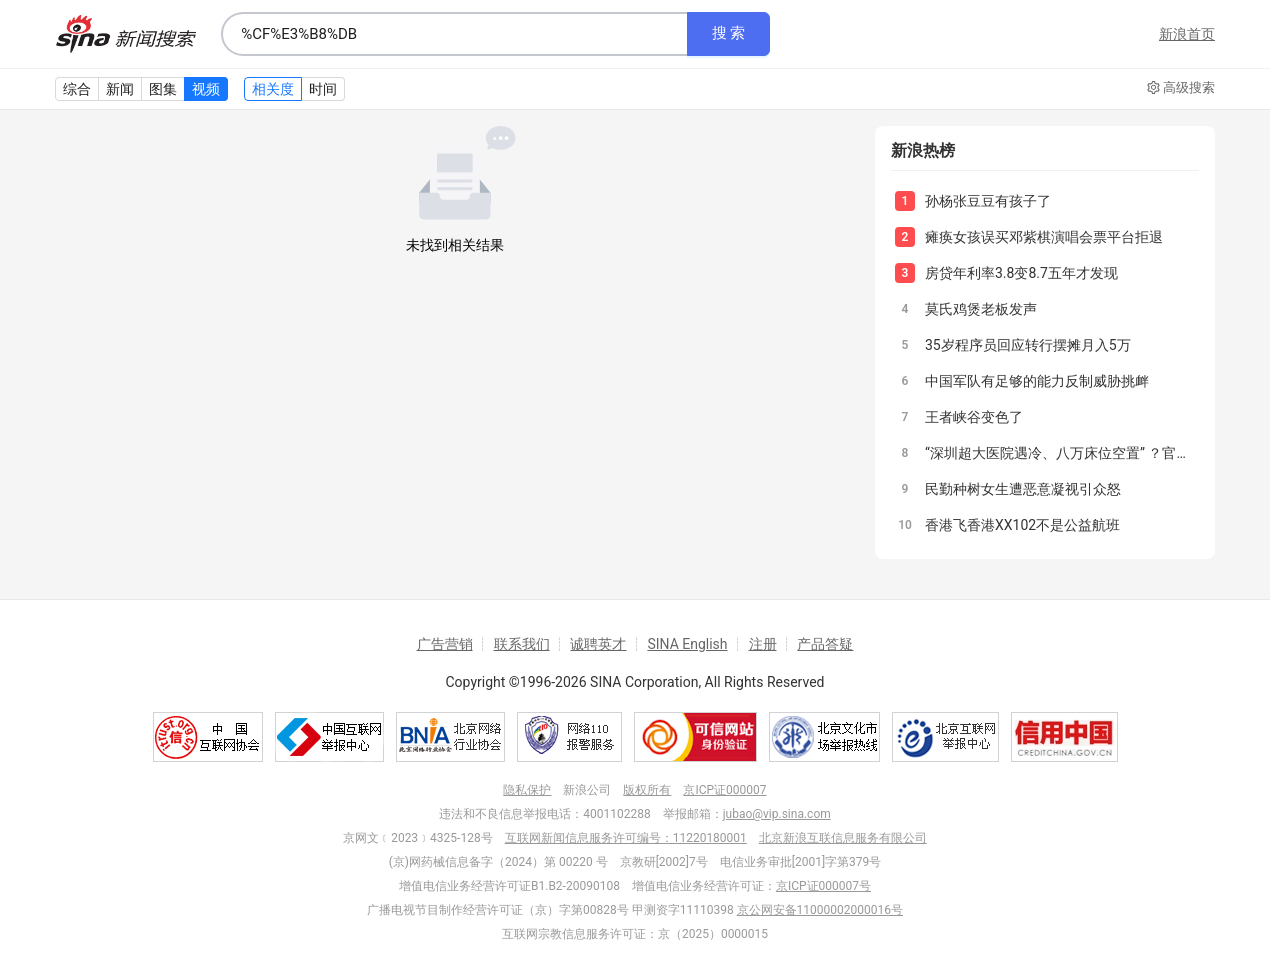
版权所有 (647, 790)
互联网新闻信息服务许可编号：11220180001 (626, 838)
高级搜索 (1181, 88)
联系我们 (522, 644)
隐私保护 (527, 790)
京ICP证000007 (724, 790)
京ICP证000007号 (823, 886)
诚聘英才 (598, 644)
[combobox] (454, 34)
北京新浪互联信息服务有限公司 (843, 838)
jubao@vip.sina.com (777, 814)
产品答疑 (825, 644)
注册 (763, 644)
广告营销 (445, 644)
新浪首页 (1187, 34)
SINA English (687, 644)
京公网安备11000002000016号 (820, 910)
